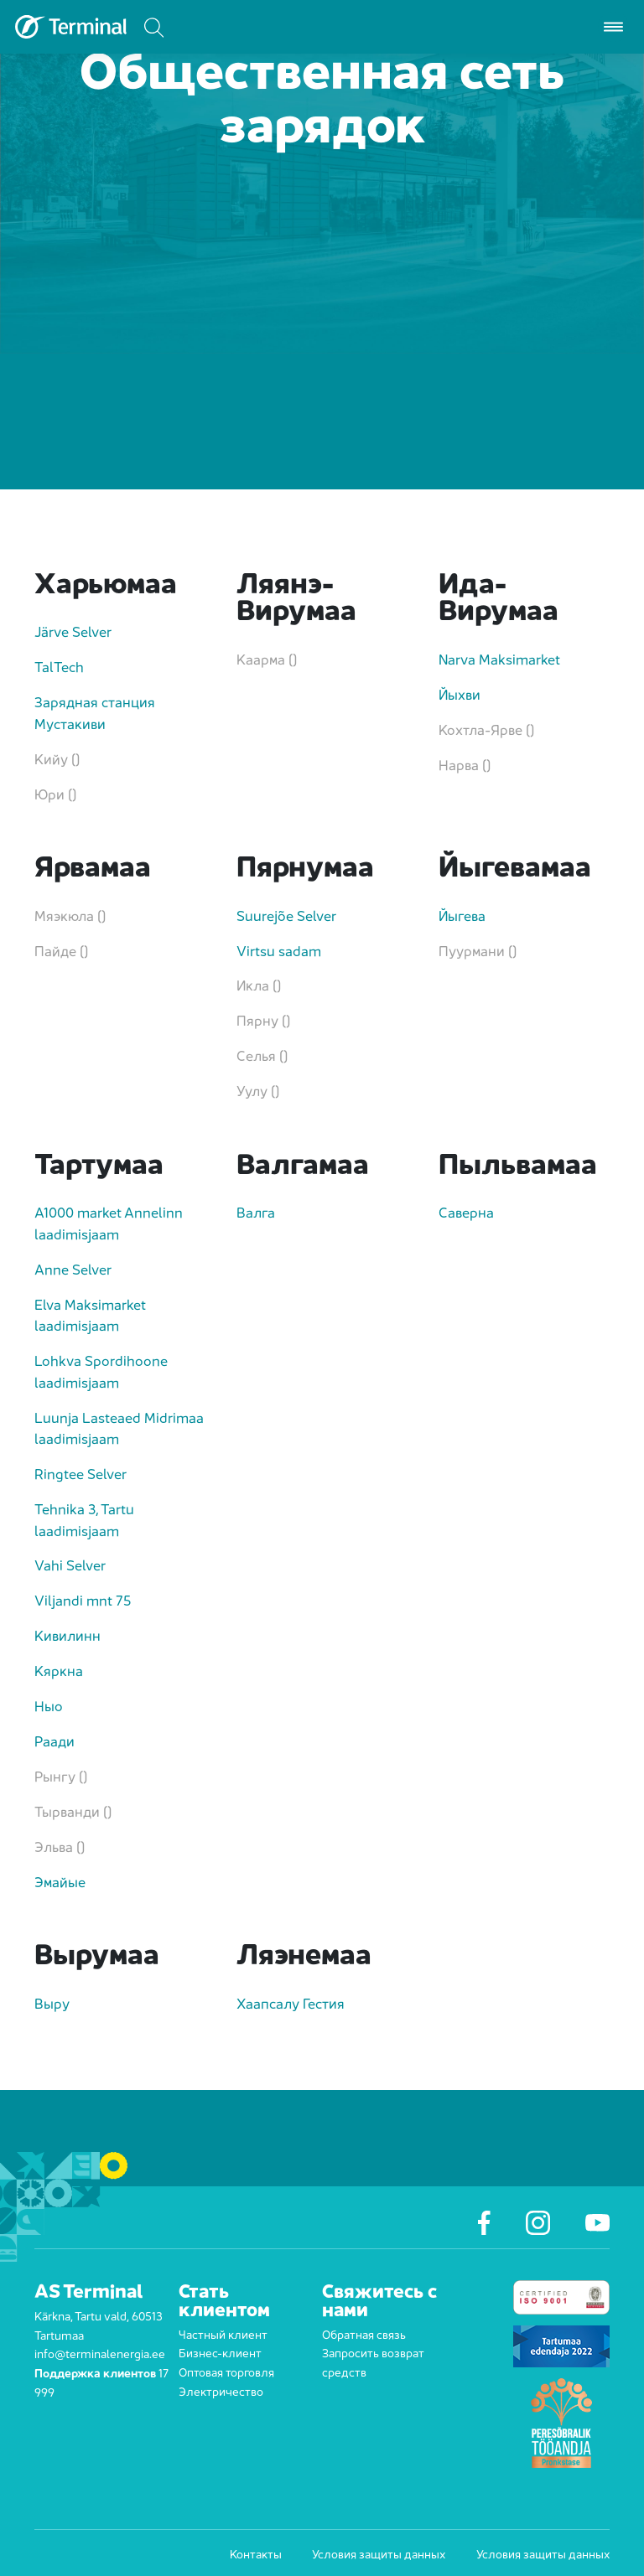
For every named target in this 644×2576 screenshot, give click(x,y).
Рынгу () (60, 1775)
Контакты (256, 2553)
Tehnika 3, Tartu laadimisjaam (84, 1518)
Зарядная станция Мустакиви (94, 712)
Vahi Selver (70, 1564)
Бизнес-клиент (220, 2352)
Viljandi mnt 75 (82, 1599)
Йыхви (459, 693)
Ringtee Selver (80, 1472)
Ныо (48, 1704)
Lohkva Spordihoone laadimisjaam (101, 1370)
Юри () (55, 793)
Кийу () (57, 757)
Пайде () (61, 949)
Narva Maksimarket (499, 658)
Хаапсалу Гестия (290, 2002)
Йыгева (462, 914)
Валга (255, 1211)
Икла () (258, 984)
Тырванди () (73, 1810)
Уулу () (257, 1089)
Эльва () (59, 1845)
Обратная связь (364, 2333)
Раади (54, 1740)
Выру (52, 2002)
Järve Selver (73, 630)
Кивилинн (67, 1634)
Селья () (262, 1054)
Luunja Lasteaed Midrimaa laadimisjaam (119, 1427)
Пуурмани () (478, 949)
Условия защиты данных (378, 2553)
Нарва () (465, 763)
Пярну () (263, 1019)
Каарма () (266, 658)
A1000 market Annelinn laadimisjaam (108, 1222)
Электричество (221, 2390)
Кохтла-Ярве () (486, 728)
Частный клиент (223, 2333)
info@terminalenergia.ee (99, 2352)
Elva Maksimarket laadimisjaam (90, 1314)
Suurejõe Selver (286, 914)
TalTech (59, 665)
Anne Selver (73, 1268)
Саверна (466, 1211)
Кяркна (58, 1669)
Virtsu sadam (278, 949)
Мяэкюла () (70, 914)
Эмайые (60, 1880)
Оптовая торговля (226, 2371)
